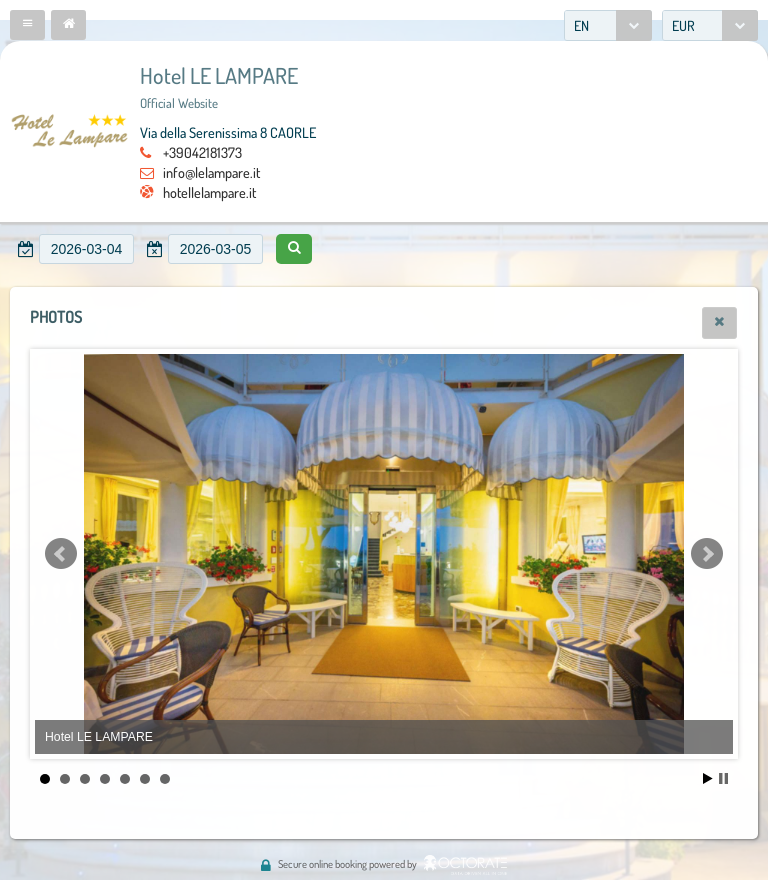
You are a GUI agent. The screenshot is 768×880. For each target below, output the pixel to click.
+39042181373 (202, 152)
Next (707, 554)
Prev (61, 554)
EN (581, 25)
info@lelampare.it (211, 172)
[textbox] (86, 249)
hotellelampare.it (209, 192)
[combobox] (608, 25)
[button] (27, 25)
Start (708, 778)
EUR (683, 25)
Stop (723, 778)
